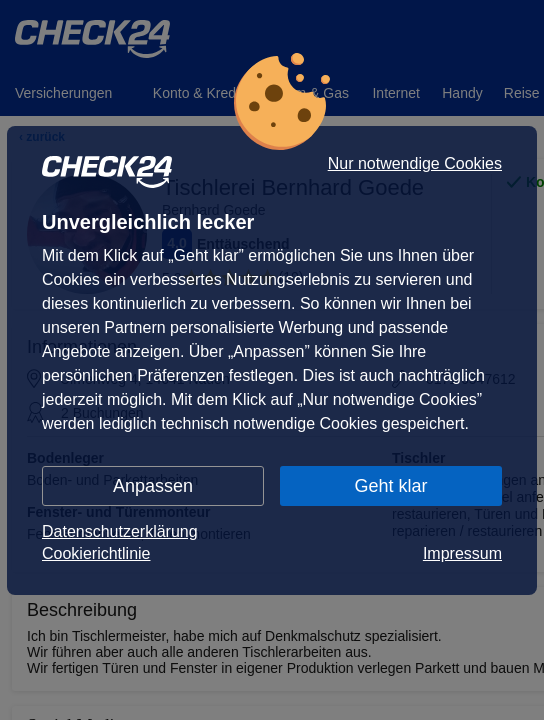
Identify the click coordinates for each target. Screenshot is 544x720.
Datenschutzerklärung (120, 531)
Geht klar (390, 486)
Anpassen (153, 486)
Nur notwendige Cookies (415, 164)
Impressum (462, 553)
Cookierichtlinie (96, 553)
